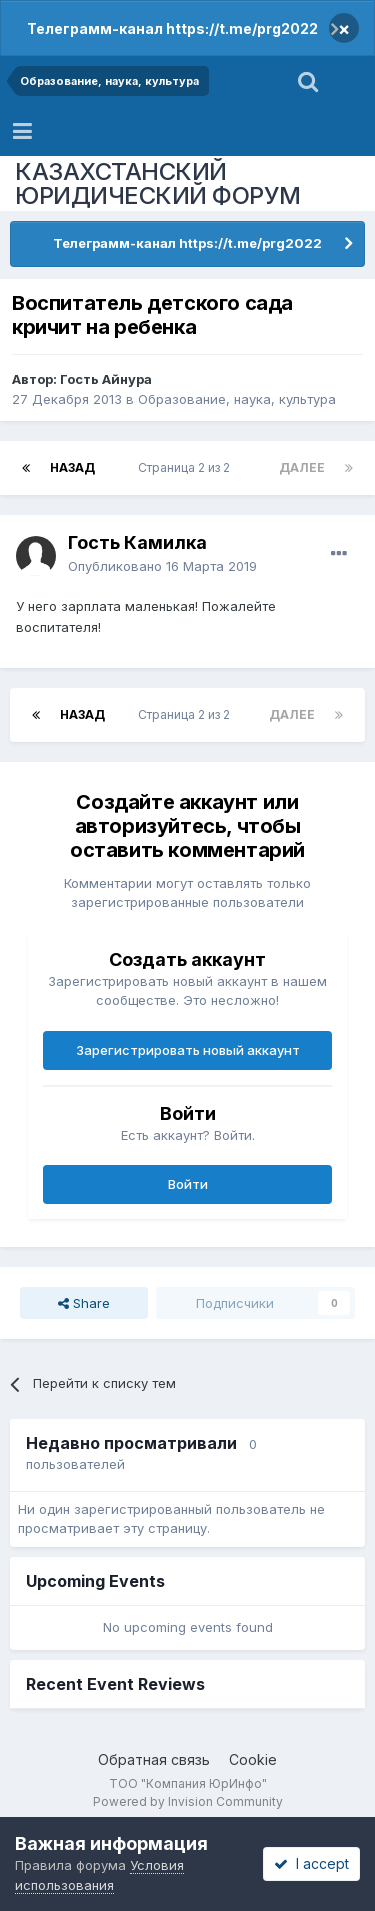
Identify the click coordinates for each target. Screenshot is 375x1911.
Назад (72, 467)
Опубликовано (162, 566)
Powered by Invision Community (188, 1801)
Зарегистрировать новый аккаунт (188, 1050)
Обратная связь (154, 1759)
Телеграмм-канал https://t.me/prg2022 (172, 28)
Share (84, 1303)
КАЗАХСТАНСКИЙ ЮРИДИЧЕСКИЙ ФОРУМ (158, 183)
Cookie (253, 1759)
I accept (311, 1863)
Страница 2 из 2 (187, 467)
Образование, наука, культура (237, 399)
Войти (188, 1184)
